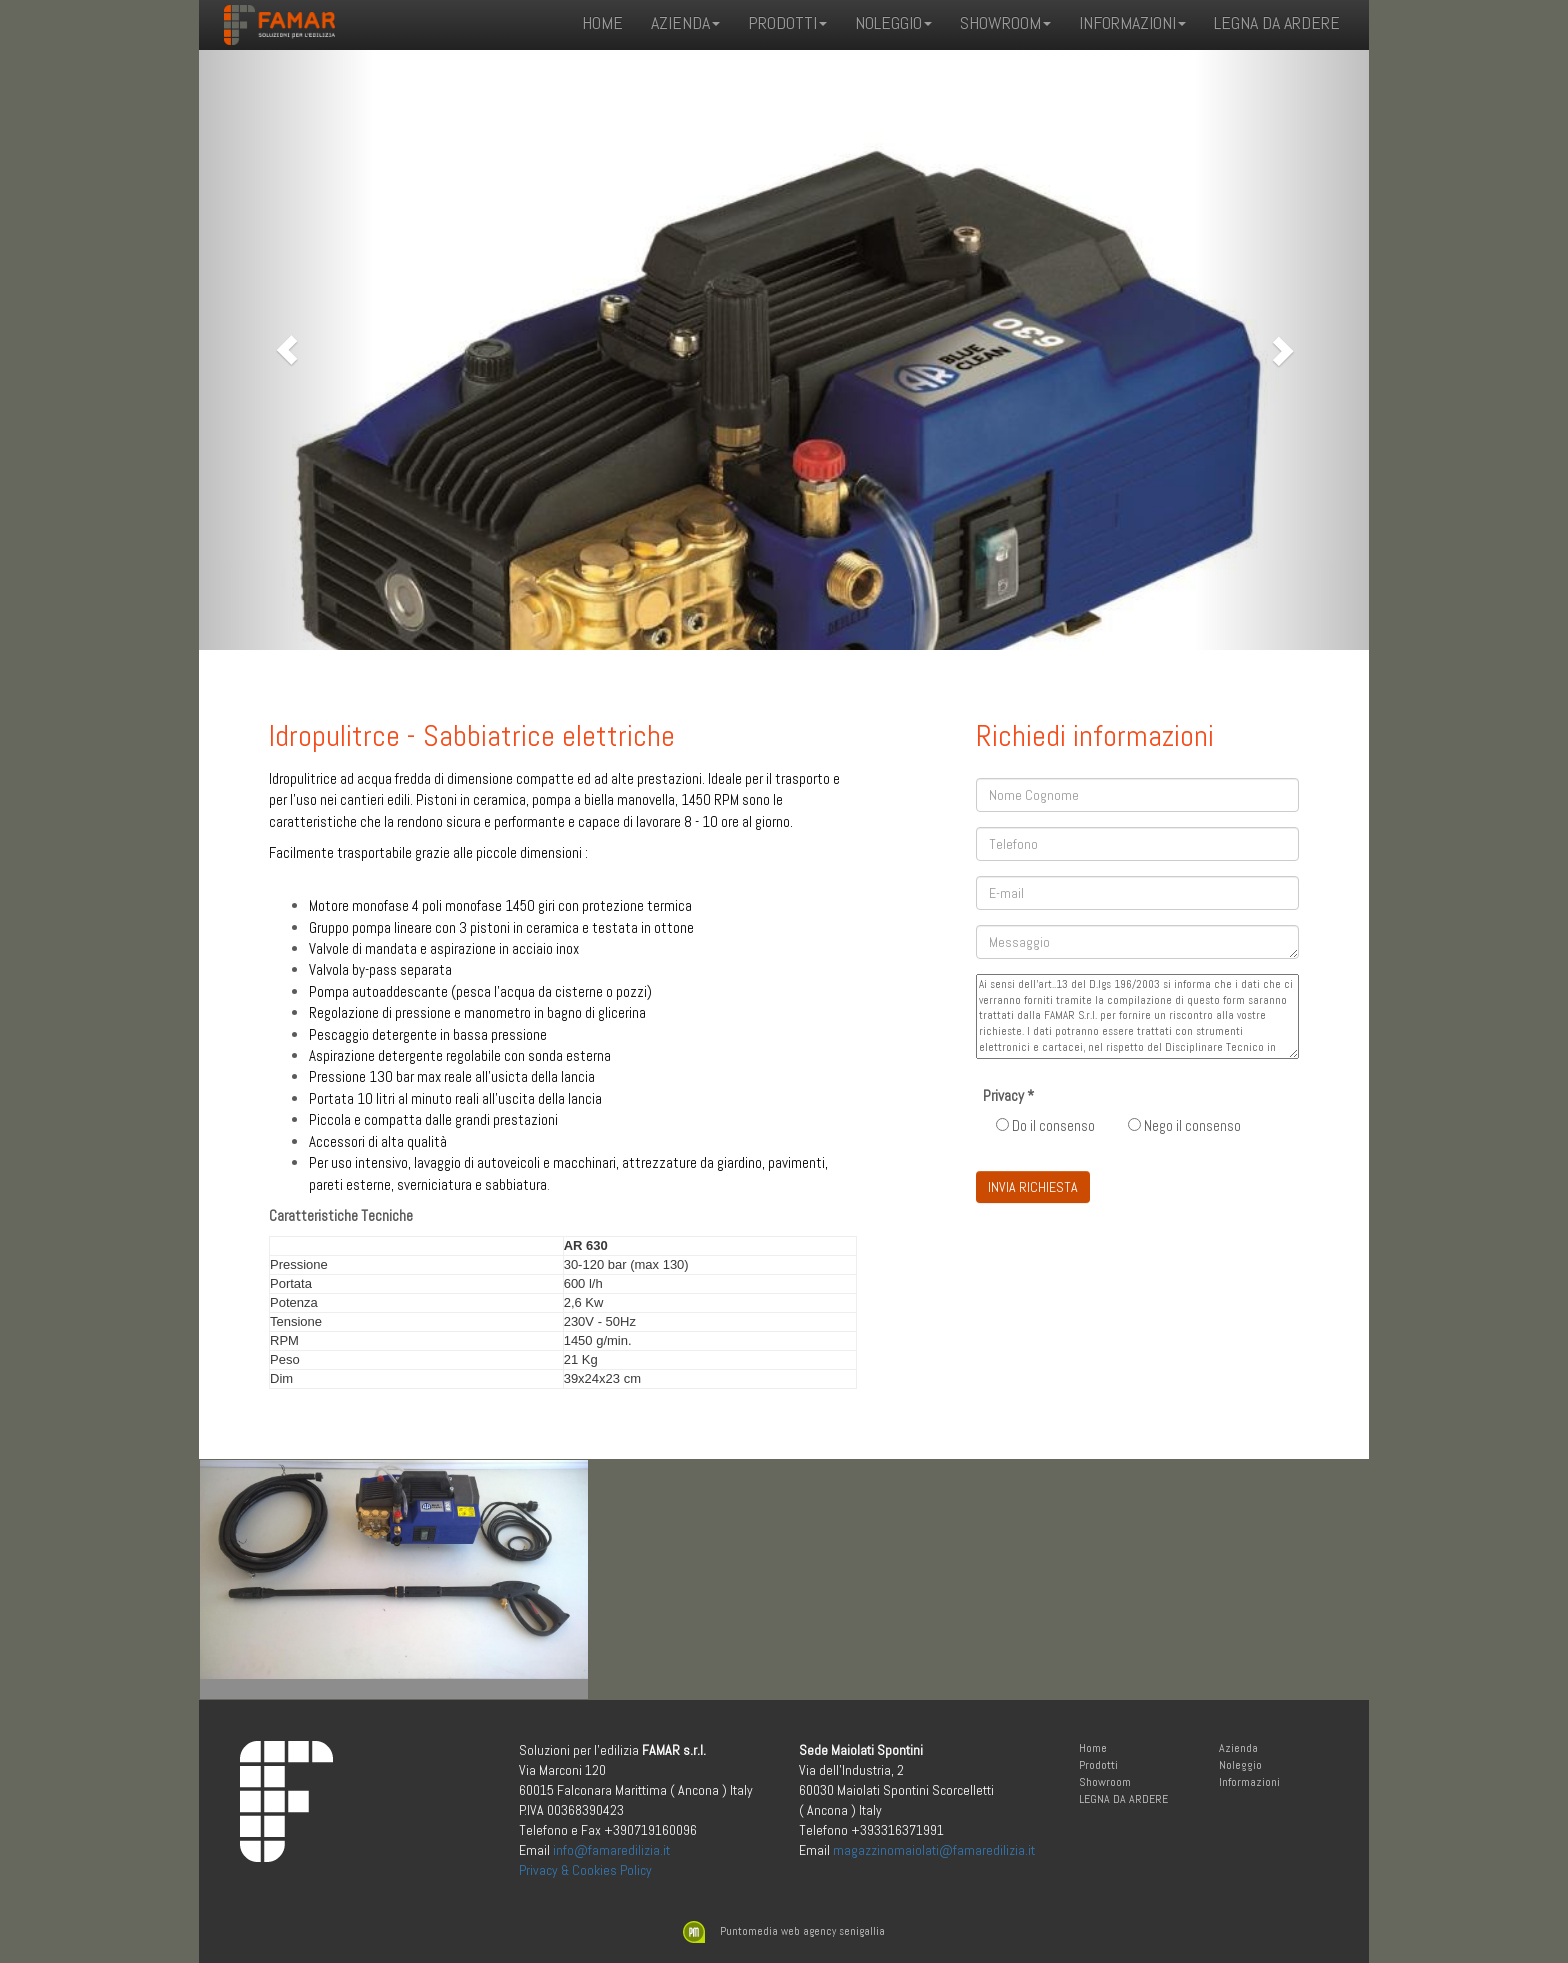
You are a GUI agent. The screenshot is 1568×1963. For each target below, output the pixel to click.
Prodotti (1098, 1765)
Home (602, 22)
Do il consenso (1045, 1125)
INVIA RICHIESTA (1033, 1187)
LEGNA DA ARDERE (1277, 22)
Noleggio (1240, 1765)
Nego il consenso (1184, 1125)
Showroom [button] (1005, 22)
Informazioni (1249, 1782)
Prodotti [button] (787, 22)
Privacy (1008, 1095)
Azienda (1238, 1748)
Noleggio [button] (893, 22)
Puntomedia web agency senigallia (784, 1932)
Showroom (1105, 1782)
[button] (287, 350)
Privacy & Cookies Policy (585, 1870)
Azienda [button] (685, 22)
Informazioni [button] (1132, 22)
